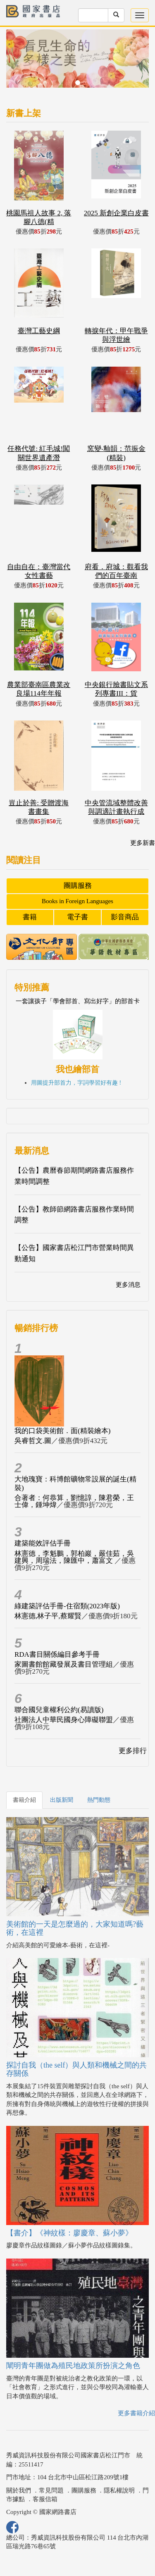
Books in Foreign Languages (77, 901)
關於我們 (18, 2490)
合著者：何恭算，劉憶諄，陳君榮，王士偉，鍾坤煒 (74, 1501)
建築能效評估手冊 (42, 1543)
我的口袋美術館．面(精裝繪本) (62, 1431)
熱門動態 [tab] (98, 1800)
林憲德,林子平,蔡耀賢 (47, 1616)
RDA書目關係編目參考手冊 (57, 1654)
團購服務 (78, 886)
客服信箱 (45, 2499)
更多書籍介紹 (136, 2413)
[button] (17, 62)
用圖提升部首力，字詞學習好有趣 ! (76, 1083)
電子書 (77, 917)
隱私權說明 (119, 2490)
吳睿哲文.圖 (32, 1441)
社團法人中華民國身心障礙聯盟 (63, 1720)
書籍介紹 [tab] (24, 1800)
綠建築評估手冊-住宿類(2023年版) (67, 1606)
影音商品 (125, 917)
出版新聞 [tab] (61, 1800)
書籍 (30, 917)
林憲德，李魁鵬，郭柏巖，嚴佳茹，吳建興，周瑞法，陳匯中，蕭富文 (74, 1557)
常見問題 (51, 2490)
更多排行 (133, 1751)
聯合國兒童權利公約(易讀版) (58, 1710)
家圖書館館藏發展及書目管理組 (63, 1664)
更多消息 (128, 1284)
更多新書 (142, 843)
